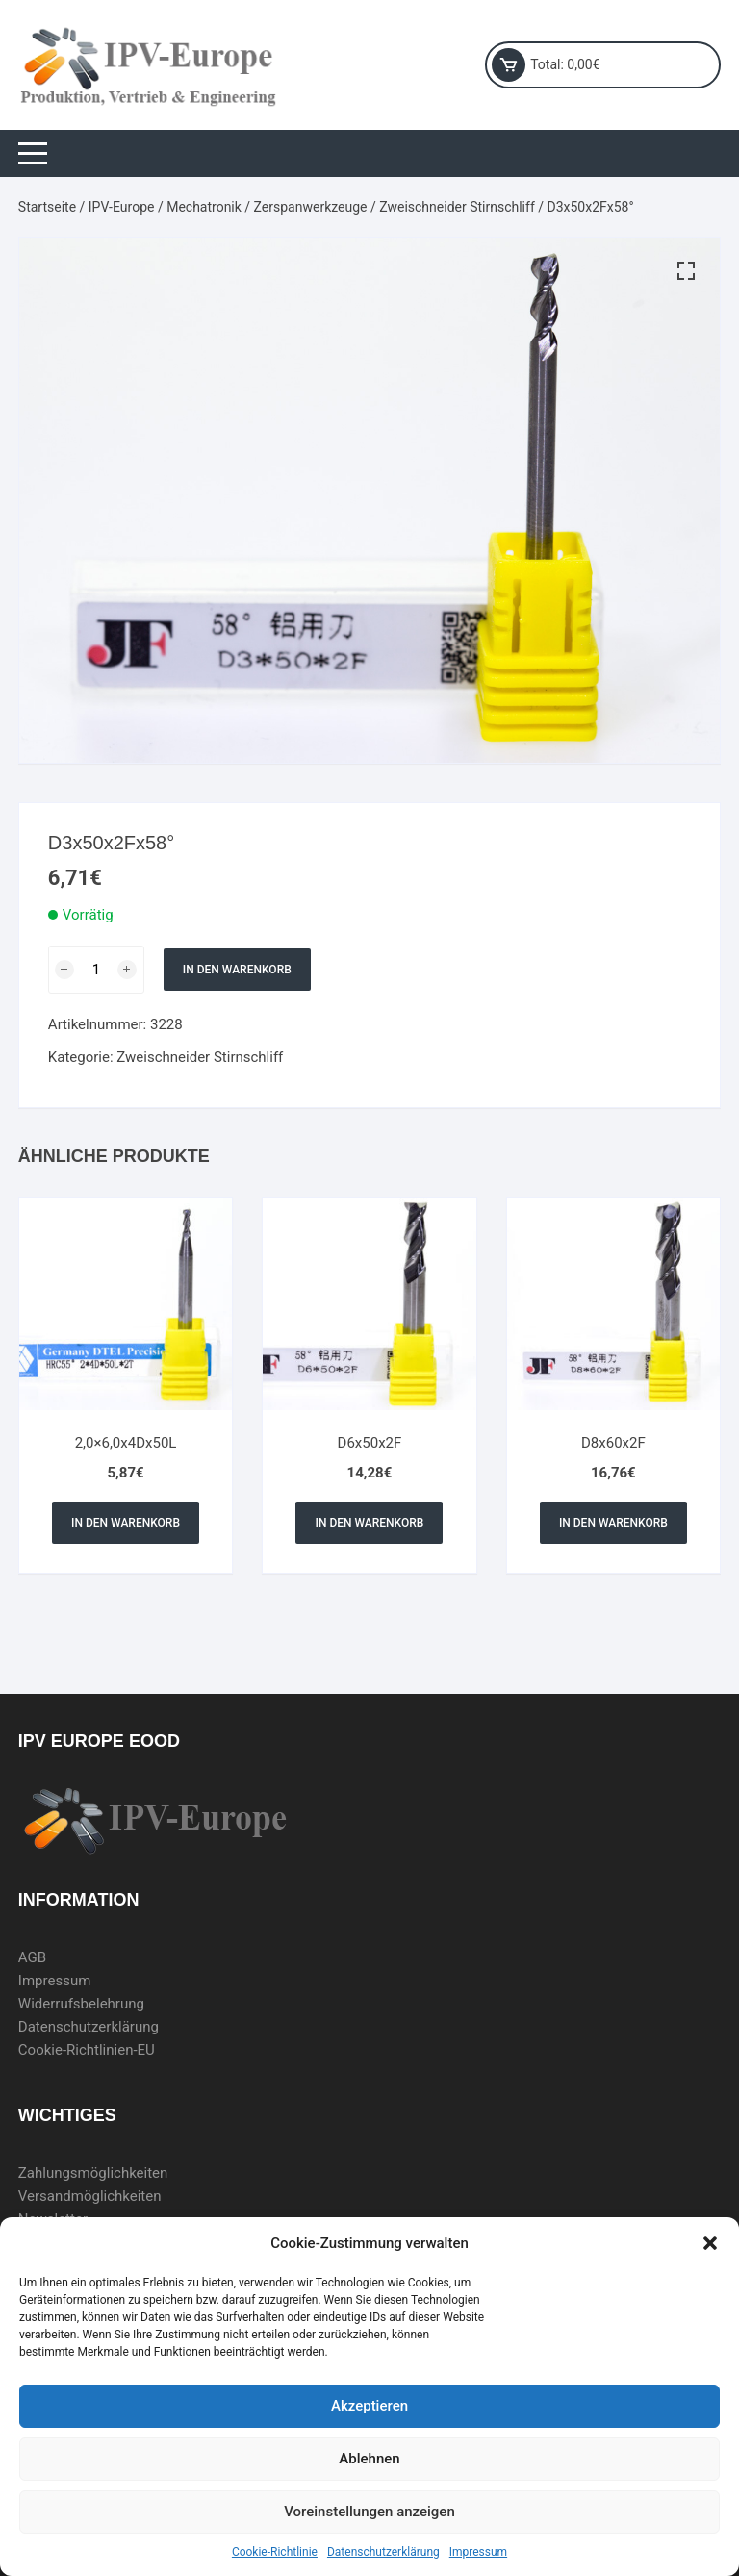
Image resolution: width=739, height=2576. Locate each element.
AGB (32, 1957)
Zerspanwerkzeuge (311, 207)
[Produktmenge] (96, 970)
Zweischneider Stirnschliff (457, 207)
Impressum (478, 2552)
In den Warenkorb (237, 969)
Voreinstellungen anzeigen (369, 2511)
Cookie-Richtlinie (275, 2552)
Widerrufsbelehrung (81, 2003)
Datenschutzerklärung (383, 2552)
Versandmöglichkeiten (90, 2196)
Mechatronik (204, 207)
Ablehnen (369, 2458)
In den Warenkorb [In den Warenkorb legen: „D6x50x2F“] (369, 1522)
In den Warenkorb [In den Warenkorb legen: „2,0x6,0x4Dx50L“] (125, 1522)
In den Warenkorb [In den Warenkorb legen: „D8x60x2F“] (613, 1522)
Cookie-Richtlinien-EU (86, 2049)
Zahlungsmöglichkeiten (93, 2173)
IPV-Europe (122, 207)
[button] (710, 2243)
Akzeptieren (369, 2405)
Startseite (47, 207)
